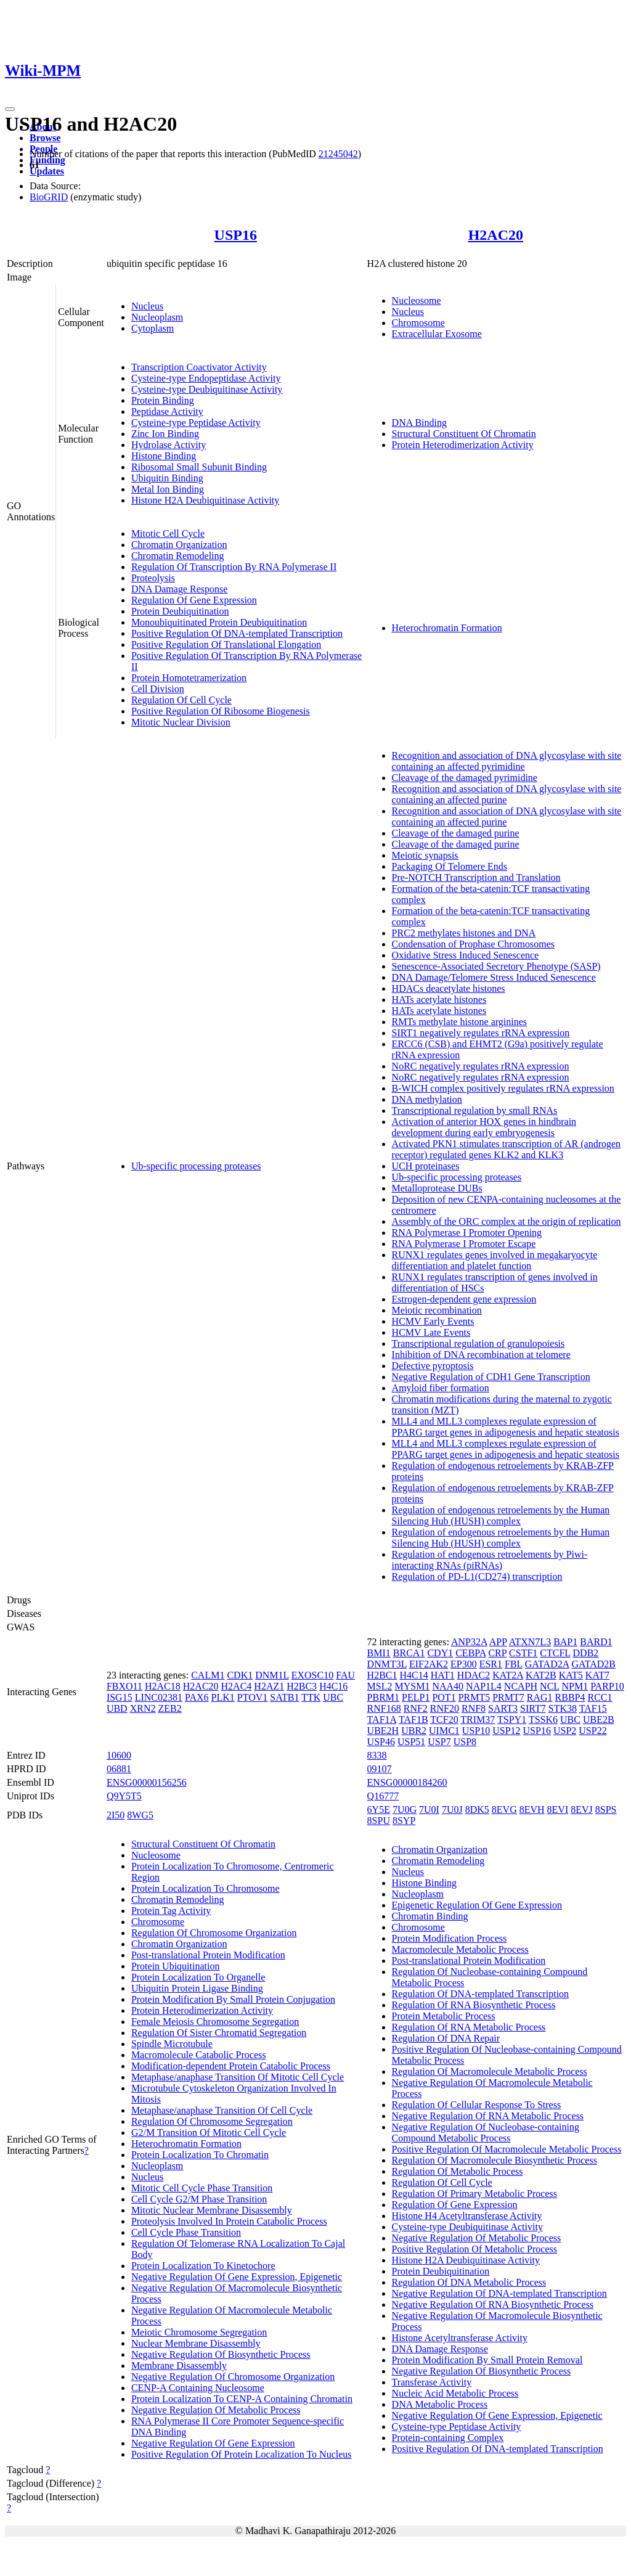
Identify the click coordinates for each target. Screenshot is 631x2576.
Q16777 (383, 1796)
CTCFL (555, 1653)
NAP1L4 (484, 1686)
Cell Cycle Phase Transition (186, 2232)
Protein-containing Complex (448, 2437)
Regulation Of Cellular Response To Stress (476, 2105)
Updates (47, 171)
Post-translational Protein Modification (208, 1955)
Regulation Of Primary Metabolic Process (474, 2193)
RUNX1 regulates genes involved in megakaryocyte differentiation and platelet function (495, 1260)
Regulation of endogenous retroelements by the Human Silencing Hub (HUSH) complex (501, 1515)
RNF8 (474, 1708)
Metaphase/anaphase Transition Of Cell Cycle (221, 2110)
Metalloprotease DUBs (437, 1188)
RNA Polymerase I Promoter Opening (467, 1232)
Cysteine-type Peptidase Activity (196, 422)
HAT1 (443, 1675)
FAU (345, 1675)
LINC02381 (158, 1697)
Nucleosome (416, 300)
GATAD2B (593, 1664)
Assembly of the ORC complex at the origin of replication (506, 1221)
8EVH (532, 1809)
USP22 (592, 1730)
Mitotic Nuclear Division (180, 722)
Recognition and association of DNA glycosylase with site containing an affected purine (507, 794)
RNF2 (416, 1708)
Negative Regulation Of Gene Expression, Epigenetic (236, 2276)
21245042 (338, 154)
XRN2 (143, 1708)
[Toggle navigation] (10, 109)
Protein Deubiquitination (180, 611)
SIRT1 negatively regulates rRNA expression (481, 1033)
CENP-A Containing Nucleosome (197, 2387)
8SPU (378, 1820)
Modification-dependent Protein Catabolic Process (230, 2066)
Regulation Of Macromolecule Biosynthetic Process (494, 2160)
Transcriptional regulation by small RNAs (475, 1110)
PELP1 (415, 1697)
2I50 (115, 1815)
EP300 (463, 1664)
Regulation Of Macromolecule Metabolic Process (489, 2071)
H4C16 (333, 1686)
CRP (497, 1653)
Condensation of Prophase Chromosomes (473, 944)
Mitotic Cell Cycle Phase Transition (201, 2188)
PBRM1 (383, 1697)
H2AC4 (236, 1686)
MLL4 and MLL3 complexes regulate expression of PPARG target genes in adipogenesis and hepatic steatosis (505, 1426)
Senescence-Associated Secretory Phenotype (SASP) (496, 966)
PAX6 (197, 1697)
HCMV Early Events (433, 1321)
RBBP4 (570, 1697)
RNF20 (444, 1708)
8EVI (558, 1809)
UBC (333, 1697)
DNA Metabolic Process (440, 2404)
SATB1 (284, 1697)
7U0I (429, 1809)
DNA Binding (419, 422)
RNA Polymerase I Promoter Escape (464, 1243)
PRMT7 (508, 1697)
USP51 (411, 1741)
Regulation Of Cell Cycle (181, 700)
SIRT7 (533, 1708)
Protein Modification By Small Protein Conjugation (233, 1999)
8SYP (404, 1820)
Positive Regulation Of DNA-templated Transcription (237, 633)
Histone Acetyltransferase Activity (459, 2338)
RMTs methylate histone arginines (459, 1021)
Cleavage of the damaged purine (455, 833)
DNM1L (272, 1675)
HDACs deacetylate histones (448, 988)
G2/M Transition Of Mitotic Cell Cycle (208, 2132)
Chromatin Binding (430, 1916)
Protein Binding (162, 400)
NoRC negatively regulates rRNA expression (480, 1066)
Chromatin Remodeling (177, 555)
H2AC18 (163, 1686)
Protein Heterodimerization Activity (463, 445)
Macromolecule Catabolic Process (198, 2055)
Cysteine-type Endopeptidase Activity (206, 378)
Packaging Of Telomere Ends (449, 866)
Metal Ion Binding (167, 489)
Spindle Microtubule (172, 2043)
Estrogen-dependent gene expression (464, 1299)
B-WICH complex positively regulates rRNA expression (503, 1088)
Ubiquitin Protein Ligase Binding (197, 1988)
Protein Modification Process (449, 1938)
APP (498, 1642)
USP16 (235, 235)
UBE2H (383, 1730)
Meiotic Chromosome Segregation (199, 2332)
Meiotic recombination (437, 1310)
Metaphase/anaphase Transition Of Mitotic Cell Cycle (237, 2077)
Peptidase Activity (167, 411)
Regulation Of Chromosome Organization (214, 1933)
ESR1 (490, 1664)
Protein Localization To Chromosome (205, 1888)
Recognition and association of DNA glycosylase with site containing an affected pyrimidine (507, 761)
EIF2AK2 (428, 1664)
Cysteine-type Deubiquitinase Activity (206, 389)
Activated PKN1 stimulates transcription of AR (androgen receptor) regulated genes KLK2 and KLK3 (506, 1149)
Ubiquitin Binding (167, 478)
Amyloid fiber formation (440, 1388)
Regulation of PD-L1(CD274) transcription (477, 1576)
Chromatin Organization (179, 544)
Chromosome (418, 322)
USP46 (381, 1741)
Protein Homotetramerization (188, 678)
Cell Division (157, 689)
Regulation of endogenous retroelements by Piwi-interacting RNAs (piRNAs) (490, 1560)
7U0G (405, 1809)
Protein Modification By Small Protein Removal (487, 2360)
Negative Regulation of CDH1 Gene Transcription (491, 1377)
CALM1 (207, 1675)
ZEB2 (169, 1708)
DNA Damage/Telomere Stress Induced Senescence (494, 977)
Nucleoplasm (157, 317)
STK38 (562, 1708)
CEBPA (470, 1653)
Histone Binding (163, 456)
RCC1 (600, 1697)
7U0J (452, 1809)
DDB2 (586, 1653)
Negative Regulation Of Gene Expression (213, 2443)
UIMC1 (444, 1730)
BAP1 (565, 1642)
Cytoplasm (152, 328)
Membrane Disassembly (179, 2365)
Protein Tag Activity (171, 1910)
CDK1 (240, 1675)
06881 (119, 1769)
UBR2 (413, 1730)
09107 (379, 1769)
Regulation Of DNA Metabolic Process (469, 2282)
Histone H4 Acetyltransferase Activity (467, 2215)
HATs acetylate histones (439, 999)
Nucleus (147, 306)
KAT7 (597, 1675)
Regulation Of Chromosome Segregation (212, 2121)
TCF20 (444, 1719)
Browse (45, 138)
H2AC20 (495, 235)
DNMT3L (387, 1664)
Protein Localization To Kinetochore (203, 2265)
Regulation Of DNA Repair (446, 2038)
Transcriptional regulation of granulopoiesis (478, 1343)
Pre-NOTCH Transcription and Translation (476, 877)
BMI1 (379, 1653)
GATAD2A (547, 1664)
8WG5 (140, 1815)
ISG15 (119, 1697)
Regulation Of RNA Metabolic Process (469, 2027)
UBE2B (598, 1719)
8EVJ (582, 1809)
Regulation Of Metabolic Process (457, 2171)
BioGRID (49, 197)
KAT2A (507, 1675)
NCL (549, 1686)
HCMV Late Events (431, 1332)
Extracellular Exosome (437, 334)
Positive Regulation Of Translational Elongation (226, 644)
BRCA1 (409, 1653)
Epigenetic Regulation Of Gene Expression (477, 1905)
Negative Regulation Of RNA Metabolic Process (488, 2116)
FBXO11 (124, 1686)
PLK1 (223, 1697)
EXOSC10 (312, 1675)
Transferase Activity (432, 2382)
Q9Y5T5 (124, 1796)
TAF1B (413, 1719)
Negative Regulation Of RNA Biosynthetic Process (493, 2304)
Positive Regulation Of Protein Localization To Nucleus (241, 2454)
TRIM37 (477, 1719)
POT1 (443, 1697)
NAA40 (447, 1686)
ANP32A (469, 1642)
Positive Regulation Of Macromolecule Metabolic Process (507, 2149)
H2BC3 (302, 1686)
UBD (117, 1708)
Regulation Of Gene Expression (194, 600)
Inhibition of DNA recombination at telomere (481, 1354)
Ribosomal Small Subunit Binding (199, 467)
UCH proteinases (426, 1166)
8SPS (606, 1809)
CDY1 (440, 1653)
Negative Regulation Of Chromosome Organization (233, 2376)
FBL (514, 1664)
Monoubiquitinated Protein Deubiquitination (219, 622)
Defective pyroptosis (433, 1365)
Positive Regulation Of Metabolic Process (474, 2249)
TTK (310, 1697)
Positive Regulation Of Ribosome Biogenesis (220, 711)
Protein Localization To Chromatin (200, 2154)
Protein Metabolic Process (443, 2016)
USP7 (439, 1741)
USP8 (465, 1741)
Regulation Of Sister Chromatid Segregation (218, 2032)
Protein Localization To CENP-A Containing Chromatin (241, 2399)
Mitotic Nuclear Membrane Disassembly (211, 2210)
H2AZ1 (269, 1686)
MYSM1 (412, 1686)
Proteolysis (153, 578)
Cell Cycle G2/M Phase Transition (199, 2199)
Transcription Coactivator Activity (199, 367)
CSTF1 (523, 1653)
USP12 (506, 1730)
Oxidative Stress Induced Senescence (465, 955)
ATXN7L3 (530, 1642)
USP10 (476, 1730)
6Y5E (378, 1809)
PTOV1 (252, 1697)
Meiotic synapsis (425, 855)
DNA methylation (427, 1099)
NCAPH (520, 1686)
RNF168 (384, 1708)
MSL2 (380, 1686)
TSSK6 (543, 1719)
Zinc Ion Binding (165, 433)
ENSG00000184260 (407, 1782)
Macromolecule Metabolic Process (460, 1949)
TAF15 (593, 1708)
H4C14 (414, 1675)
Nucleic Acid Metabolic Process (455, 2393)
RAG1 (540, 1697)
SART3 (503, 1708)
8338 (377, 1755)
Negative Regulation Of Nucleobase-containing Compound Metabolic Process (485, 2132)
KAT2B (541, 1675)
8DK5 (477, 1809)
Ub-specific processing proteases (196, 1166)
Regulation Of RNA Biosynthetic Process (474, 2005)
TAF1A (382, 1719)
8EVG (504, 1809)
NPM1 (575, 1686)
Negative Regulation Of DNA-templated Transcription (499, 2293)
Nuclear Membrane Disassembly (196, 2343)
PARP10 (607, 1686)
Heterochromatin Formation (447, 628)
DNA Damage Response (179, 589)
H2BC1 (382, 1675)
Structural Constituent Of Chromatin (464, 433)
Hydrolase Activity (168, 445)
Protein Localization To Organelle (198, 1977)
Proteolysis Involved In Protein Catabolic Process (229, 2221)
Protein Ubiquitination (175, 1966)
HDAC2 (473, 1675)
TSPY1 (511, 1719)
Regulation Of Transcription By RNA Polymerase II (233, 567)
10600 (119, 1755)
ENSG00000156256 (147, 1782)
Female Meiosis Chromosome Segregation (215, 2021)
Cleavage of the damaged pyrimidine (464, 777)
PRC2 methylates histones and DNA (464, 933)
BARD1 (596, 1642)
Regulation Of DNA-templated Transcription (480, 1994)
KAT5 (571, 1675)
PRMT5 (474, 1697)
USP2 (564, 1730)
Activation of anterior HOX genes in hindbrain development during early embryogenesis (484, 1127)
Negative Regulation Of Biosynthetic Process (221, 2354)
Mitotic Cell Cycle (168, 533)
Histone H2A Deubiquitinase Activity (205, 500)
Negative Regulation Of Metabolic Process (216, 2410)
